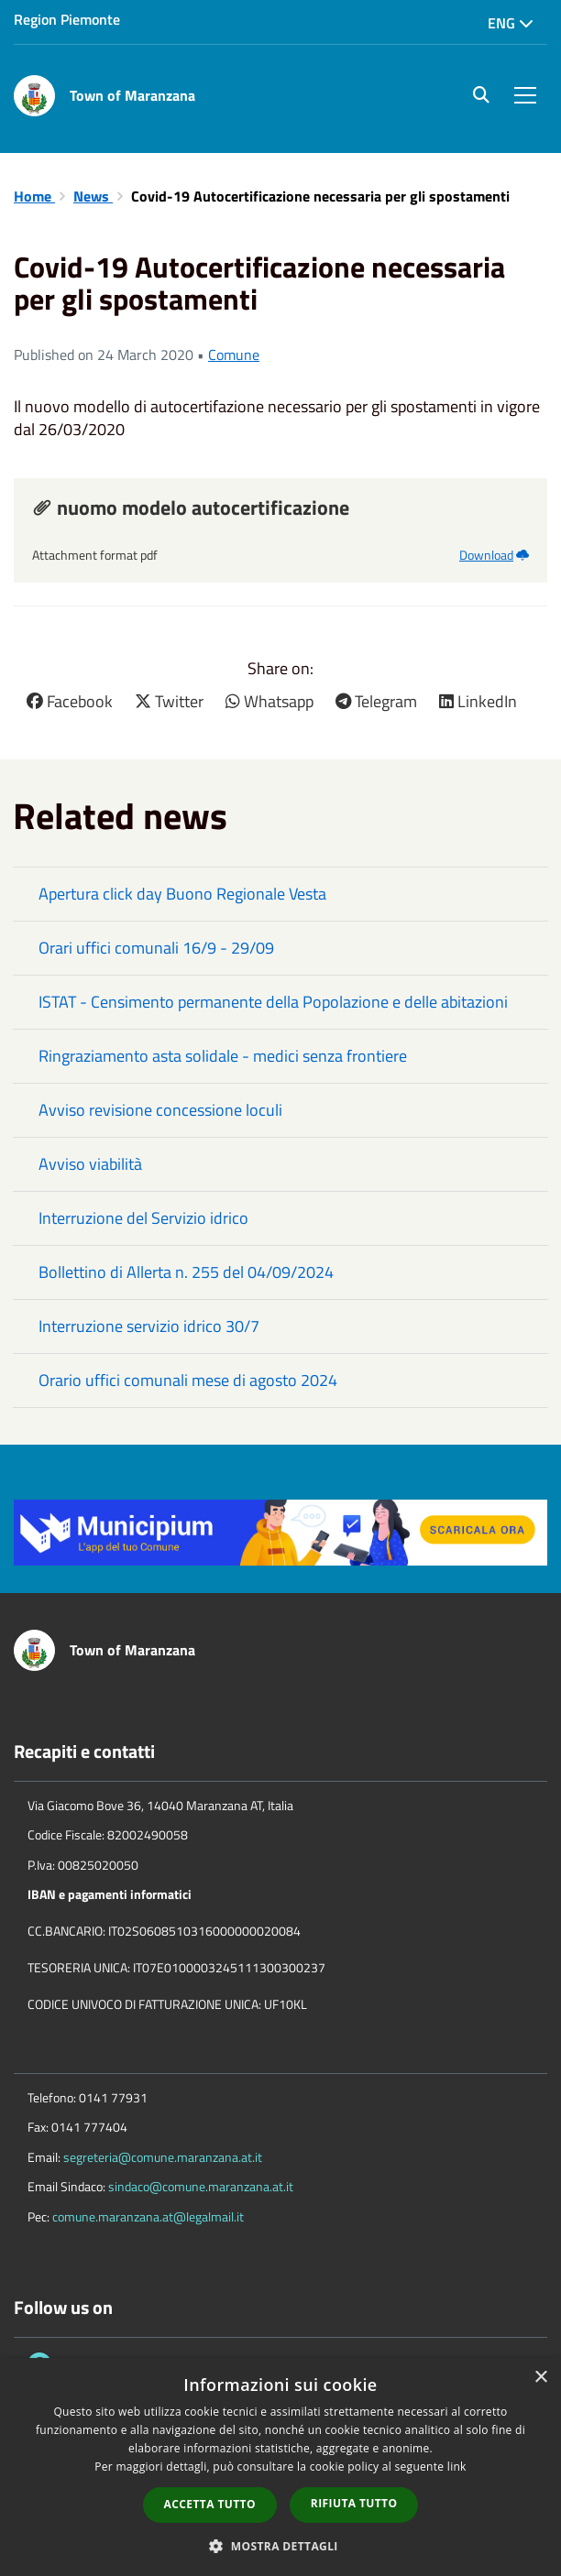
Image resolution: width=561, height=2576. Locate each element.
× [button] (540, 2378)
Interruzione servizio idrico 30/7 (148, 1326)
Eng (511, 23)
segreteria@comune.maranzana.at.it (162, 2157)
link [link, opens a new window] (457, 2466)
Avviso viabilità (90, 1164)
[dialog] (280, 2467)
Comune (233, 355)
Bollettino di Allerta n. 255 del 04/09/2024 (186, 1272)
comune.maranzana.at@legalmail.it (148, 2216)
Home (34, 196)
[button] (280, 2545)
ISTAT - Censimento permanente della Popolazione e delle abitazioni (273, 1001)
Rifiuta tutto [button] (354, 2503)
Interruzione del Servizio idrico (143, 1218)
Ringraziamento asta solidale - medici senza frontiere (222, 1055)
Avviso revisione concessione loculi (160, 1109)
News (93, 196)
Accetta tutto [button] (210, 2504)
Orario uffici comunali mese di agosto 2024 (187, 1380)
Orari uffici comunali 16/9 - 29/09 (156, 947)
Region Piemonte (67, 19)
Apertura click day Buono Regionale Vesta (182, 893)
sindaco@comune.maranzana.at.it (200, 2186)
